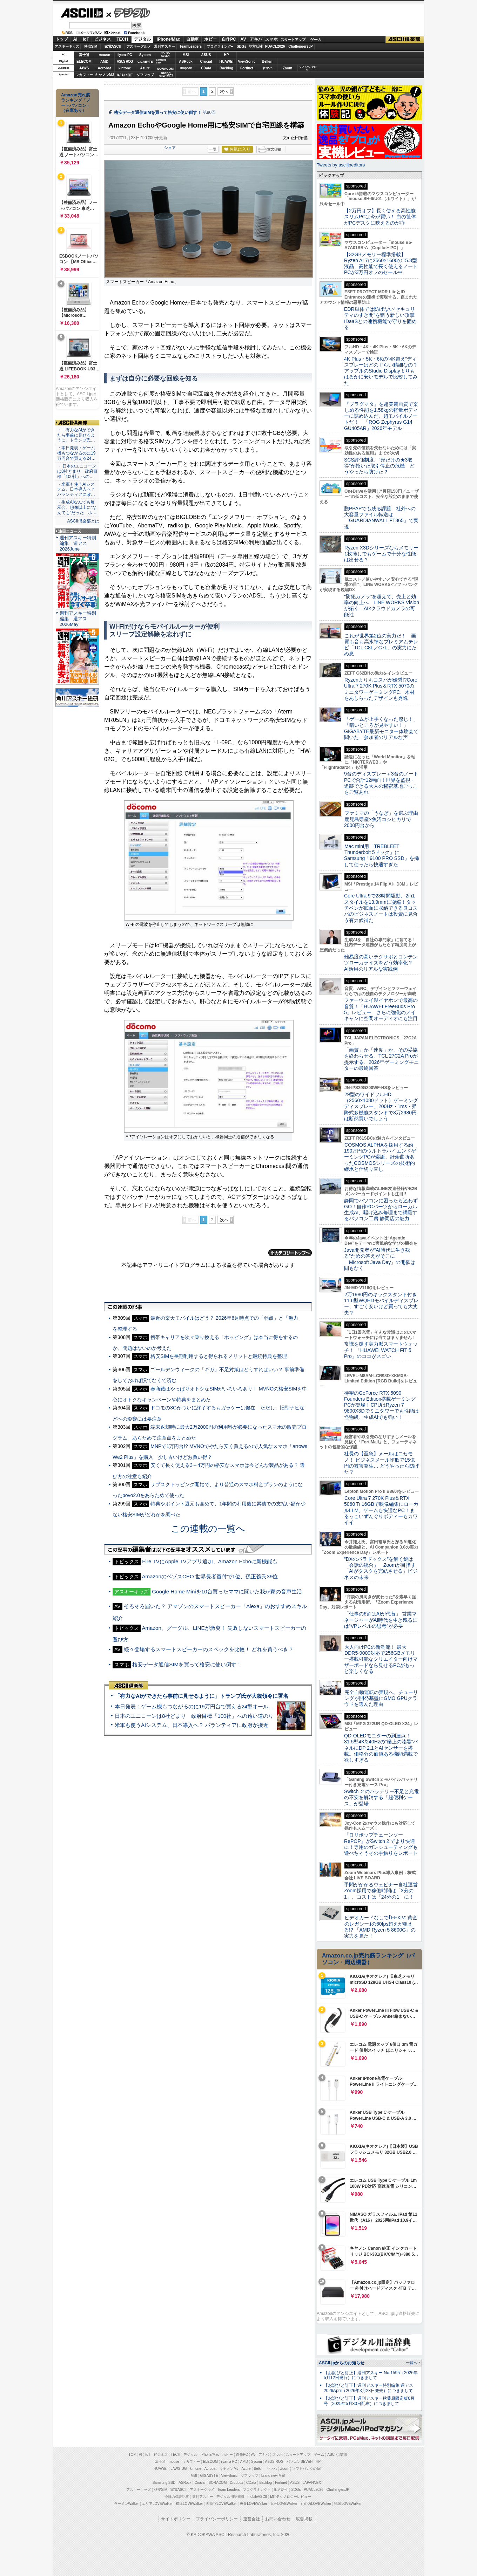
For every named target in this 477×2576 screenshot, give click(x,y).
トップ (61, 39)
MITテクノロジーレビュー (290, 2497)
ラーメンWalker (126, 2504)
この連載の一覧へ (208, 1528)
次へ (224, 91)
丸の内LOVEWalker (316, 2504)
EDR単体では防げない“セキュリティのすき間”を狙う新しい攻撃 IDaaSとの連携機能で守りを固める (381, 318)
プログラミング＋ (257, 2490)
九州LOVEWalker (283, 2504)
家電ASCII (113, 46)
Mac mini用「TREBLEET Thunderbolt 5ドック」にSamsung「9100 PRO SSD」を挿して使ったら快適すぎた (381, 855)
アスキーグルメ (138, 46)
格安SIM (91, 46)
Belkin (267, 61)
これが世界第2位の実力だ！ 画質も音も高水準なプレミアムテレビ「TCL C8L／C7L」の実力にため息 (381, 645)
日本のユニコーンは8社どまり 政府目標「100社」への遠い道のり (194, 1716)
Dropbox (186, 68)
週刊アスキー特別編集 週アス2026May (78, 618)
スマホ (271, 39)
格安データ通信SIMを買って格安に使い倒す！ (157, 112)
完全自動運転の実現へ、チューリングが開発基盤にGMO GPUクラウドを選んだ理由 (381, 1698)
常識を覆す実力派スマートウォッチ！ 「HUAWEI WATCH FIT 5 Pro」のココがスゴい (381, 1350)
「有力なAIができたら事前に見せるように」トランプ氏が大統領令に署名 (201, 1696)
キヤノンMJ (104, 75)
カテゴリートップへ (290, 1252)
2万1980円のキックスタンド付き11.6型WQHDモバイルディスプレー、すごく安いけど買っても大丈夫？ (381, 1304)
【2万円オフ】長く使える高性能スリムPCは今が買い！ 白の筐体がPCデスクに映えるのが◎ (380, 217)
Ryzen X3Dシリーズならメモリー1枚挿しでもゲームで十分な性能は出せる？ (381, 554)
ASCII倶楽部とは (83, 521)
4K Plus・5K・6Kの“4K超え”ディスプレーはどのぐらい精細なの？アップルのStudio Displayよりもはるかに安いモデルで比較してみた (381, 371)
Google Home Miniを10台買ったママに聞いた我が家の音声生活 (227, 1591)
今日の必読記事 (176, 2497)
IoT (86, 39)
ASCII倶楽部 (405, 39)
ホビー (210, 39)
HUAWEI (227, 61)
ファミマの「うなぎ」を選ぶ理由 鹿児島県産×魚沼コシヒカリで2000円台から (383, 819)
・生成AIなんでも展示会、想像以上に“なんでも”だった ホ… (76, 507)
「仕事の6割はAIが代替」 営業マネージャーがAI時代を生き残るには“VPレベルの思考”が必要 (380, 1620)
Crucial (206, 61)
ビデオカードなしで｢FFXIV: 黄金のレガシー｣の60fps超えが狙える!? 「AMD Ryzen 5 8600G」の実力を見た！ (380, 1927)
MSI (186, 55)
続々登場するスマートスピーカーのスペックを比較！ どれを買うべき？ (209, 1649)
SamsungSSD (161, 61)
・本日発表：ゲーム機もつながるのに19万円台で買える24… (76, 453)
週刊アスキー (164, 46)
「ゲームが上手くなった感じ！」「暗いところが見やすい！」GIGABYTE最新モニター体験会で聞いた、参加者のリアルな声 (381, 728)
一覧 (213, 149)
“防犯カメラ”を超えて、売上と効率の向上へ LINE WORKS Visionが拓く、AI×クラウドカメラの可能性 (381, 605)
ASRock (185, 61)
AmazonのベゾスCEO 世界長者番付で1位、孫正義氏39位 (210, 1576)
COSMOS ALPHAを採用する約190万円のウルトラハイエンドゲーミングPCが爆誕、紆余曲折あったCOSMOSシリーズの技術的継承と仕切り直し (380, 1157)
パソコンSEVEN (165, 54)
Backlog (226, 68)
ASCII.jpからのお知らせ (341, 2362)
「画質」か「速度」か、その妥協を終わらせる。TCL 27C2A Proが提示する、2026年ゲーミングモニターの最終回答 (381, 1059)
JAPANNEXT (124, 74)
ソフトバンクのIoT (307, 68)
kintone (125, 68)
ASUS (206, 55)
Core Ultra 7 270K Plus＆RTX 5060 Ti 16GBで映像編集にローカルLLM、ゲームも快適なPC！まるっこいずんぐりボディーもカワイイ (381, 1510)
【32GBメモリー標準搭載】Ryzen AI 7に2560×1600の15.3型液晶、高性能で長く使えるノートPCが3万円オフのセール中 (381, 263)
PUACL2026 (275, 46)
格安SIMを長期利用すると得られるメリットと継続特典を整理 (218, 1356)
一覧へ (411, 2362)
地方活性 (256, 46)
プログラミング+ (220, 46)
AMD (104, 61)
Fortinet (246, 68)
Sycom (145, 55)
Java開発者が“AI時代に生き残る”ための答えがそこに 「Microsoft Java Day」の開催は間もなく (379, 1259)
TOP (132, 2455)
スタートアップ (293, 39)
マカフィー (84, 75)
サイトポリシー (175, 2518)
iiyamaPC (124, 55)
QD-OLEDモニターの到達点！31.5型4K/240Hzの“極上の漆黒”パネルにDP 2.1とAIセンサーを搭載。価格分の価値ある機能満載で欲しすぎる (381, 1748)
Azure (145, 68)
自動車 (192, 39)
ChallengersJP (300, 46)
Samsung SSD (164, 2483)
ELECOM (84, 61)
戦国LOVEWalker (347, 2504)
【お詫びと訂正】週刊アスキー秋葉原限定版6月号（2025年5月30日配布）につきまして (369, 2401)
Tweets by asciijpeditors (341, 165)
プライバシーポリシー (217, 2518)
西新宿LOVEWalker (221, 2504)
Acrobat (104, 68)
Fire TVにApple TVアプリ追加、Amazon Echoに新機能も (209, 1561)
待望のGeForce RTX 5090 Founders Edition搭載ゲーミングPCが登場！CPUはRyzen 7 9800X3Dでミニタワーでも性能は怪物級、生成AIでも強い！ (381, 1405)
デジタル (128, 12)
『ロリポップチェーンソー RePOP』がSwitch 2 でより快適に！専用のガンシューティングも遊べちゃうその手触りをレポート (381, 1844)
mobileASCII (257, 2497)
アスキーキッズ (67, 46)
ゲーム (316, 39)
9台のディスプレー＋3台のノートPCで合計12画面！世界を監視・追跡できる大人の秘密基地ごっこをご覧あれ (381, 783)
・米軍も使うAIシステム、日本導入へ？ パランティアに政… (76, 489)
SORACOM (218, 2483)
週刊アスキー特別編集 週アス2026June (78, 543)
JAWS (84, 68)
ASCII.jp (81, 13)
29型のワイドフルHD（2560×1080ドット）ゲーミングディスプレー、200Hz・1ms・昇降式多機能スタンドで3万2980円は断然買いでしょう (381, 1106)
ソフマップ (145, 75)
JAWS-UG (179, 2469)
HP (226, 55)
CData (206, 68)
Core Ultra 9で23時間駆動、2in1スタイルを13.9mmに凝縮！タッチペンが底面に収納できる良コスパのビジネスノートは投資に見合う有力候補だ (381, 908)
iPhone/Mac (168, 39)
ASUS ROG (125, 61)
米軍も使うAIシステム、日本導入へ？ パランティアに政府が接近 (191, 1725)
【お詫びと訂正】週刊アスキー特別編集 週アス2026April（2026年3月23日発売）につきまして (368, 2388)
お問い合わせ (277, 2518)
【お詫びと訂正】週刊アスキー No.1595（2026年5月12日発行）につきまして (371, 2375)
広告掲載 (304, 2518)
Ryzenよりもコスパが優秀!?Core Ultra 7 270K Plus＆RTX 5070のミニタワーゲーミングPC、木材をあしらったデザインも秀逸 (380, 689)
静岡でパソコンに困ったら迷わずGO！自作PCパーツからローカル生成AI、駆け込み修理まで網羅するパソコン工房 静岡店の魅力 (381, 1210)
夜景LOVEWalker (253, 2504)
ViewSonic (247, 61)
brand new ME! (273, 2476)
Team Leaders (228, 2490)
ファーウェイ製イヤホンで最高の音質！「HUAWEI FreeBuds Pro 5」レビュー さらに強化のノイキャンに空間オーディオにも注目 (381, 1009)
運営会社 (251, 2518)
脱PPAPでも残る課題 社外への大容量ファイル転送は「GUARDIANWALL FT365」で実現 (381, 517)
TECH (122, 39)
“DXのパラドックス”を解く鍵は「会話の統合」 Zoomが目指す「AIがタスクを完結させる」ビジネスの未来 (380, 1568)
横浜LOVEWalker (189, 2504)
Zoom (287, 68)
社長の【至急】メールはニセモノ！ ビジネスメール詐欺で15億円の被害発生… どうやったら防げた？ (381, 1463)
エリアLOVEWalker (157, 2504)
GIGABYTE (145, 61)
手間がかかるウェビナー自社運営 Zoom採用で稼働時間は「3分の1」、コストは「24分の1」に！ (383, 1891)
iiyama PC (229, 2462)
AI (75, 39)
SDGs (241, 46)
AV (243, 39)
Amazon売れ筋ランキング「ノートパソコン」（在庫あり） (75, 103)
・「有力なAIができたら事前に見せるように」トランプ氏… (76, 435)
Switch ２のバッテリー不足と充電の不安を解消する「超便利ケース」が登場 (381, 1797)
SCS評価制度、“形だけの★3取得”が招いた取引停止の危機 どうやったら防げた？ (379, 466)
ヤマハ (267, 68)
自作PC (229, 39)
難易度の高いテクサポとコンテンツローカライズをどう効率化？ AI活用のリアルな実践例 (381, 963)
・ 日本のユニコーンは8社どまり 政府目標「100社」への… (77, 471)
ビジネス (102, 39)
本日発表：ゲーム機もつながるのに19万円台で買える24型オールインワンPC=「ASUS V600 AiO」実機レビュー (247, 1706)
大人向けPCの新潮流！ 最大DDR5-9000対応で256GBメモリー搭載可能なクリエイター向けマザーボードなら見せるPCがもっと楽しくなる (381, 1659)
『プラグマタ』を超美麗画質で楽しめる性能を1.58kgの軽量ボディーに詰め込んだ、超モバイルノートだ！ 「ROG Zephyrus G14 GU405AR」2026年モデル (381, 416)
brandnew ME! (166, 75)
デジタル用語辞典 (230, 2497)
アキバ (256, 39)
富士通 (84, 55)
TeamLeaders (191, 46)
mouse (104, 55)
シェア (170, 147)
